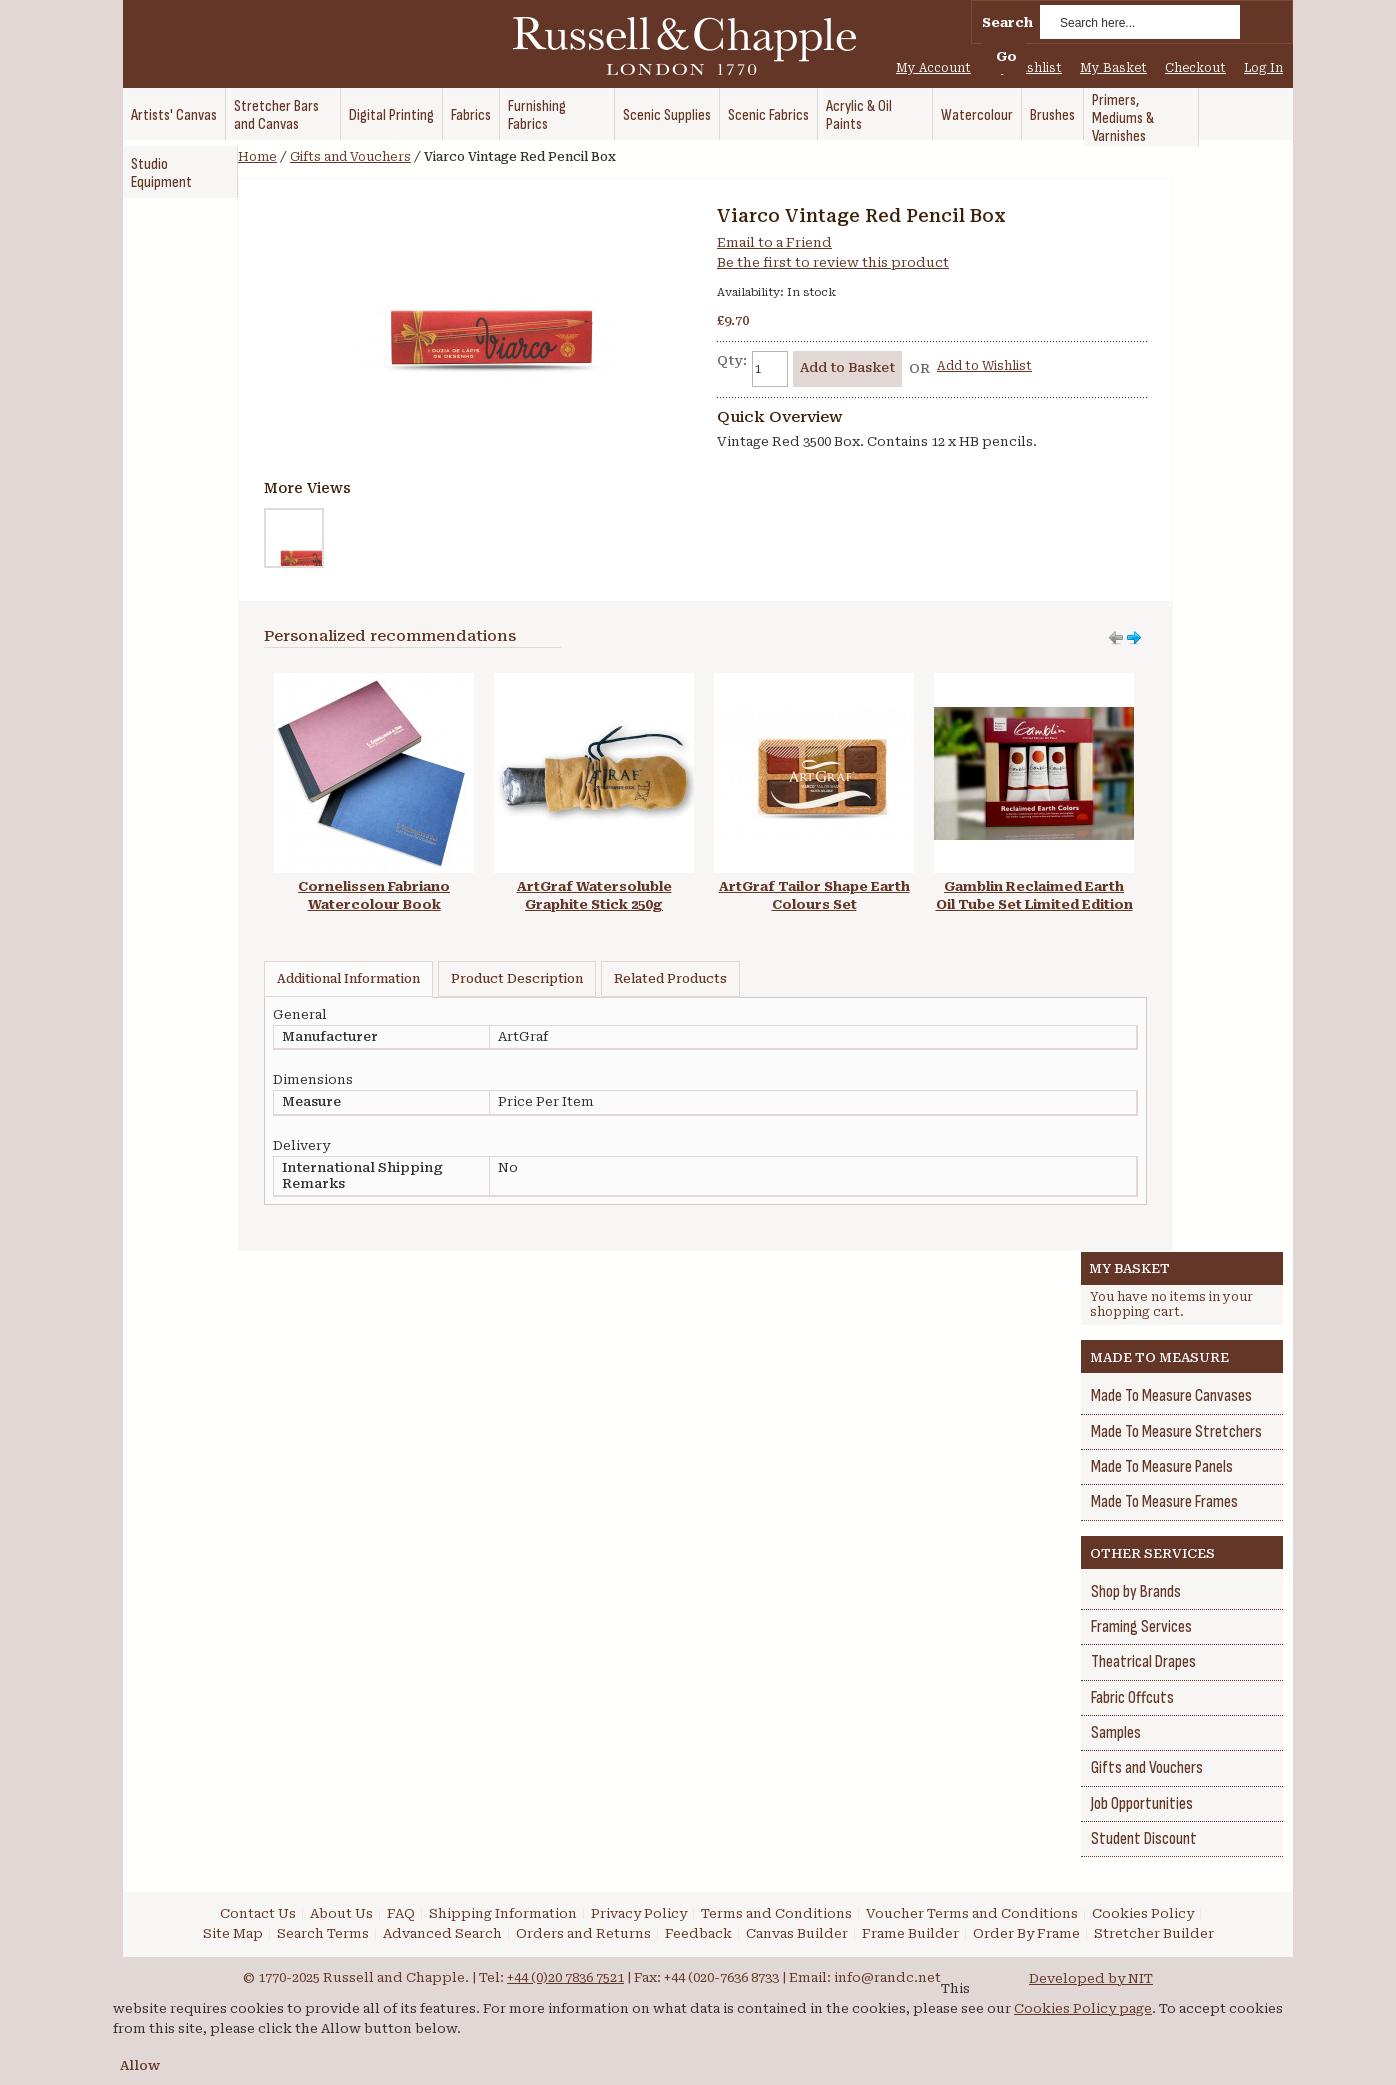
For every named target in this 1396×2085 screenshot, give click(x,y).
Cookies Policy (1143, 1913)
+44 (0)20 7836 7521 (565, 1977)
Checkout (1195, 68)
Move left (1134, 638)
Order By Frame (1026, 1933)
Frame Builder (910, 1933)
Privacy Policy (639, 1913)
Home (257, 157)
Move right (1116, 638)
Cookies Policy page (1083, 2008)
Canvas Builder (797, 1933)
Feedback (698, 1933)
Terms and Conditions (776, 1913)
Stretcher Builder (1154, 1933)
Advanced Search (442, 1933)
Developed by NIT (1091, 1978)
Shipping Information (503, 1913)
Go (1006, 56)
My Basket (1113, 68)
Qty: (732, 360)
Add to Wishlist (984, 366)
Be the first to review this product (833, 262)
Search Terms (323, 1933)
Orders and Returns (583, 1933)
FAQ (401, 1913)
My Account (933, 68)
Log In (1263, 68)
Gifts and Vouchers (350, 157)
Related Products (670, 979)
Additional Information (348, 979)
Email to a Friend (774, 242)
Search (1007, 22)
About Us (341, 1913)
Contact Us (258, 1913)
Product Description (517, 979)
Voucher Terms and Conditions (972, 1913)
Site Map (233, 1933)
